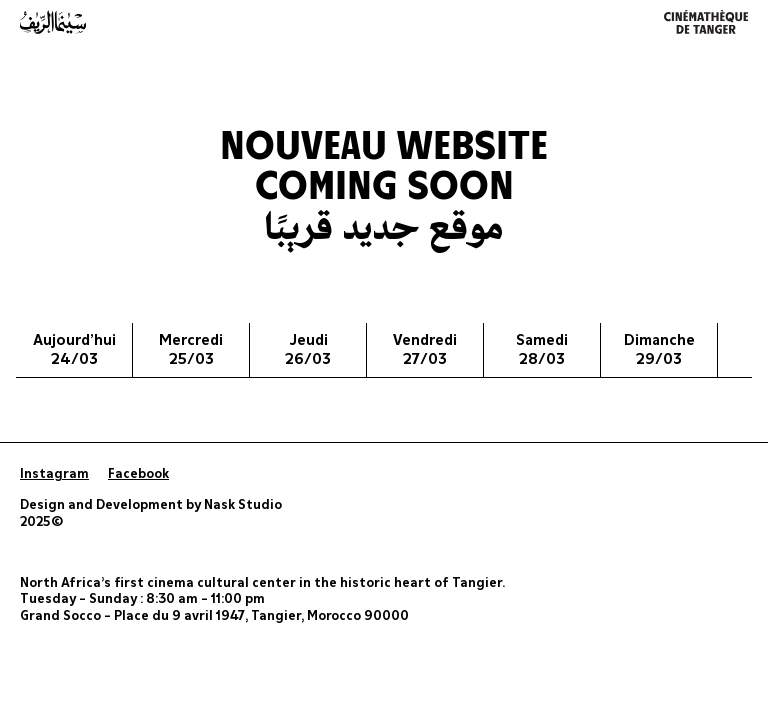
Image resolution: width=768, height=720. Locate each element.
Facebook (138, 474)
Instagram (54, 474)
